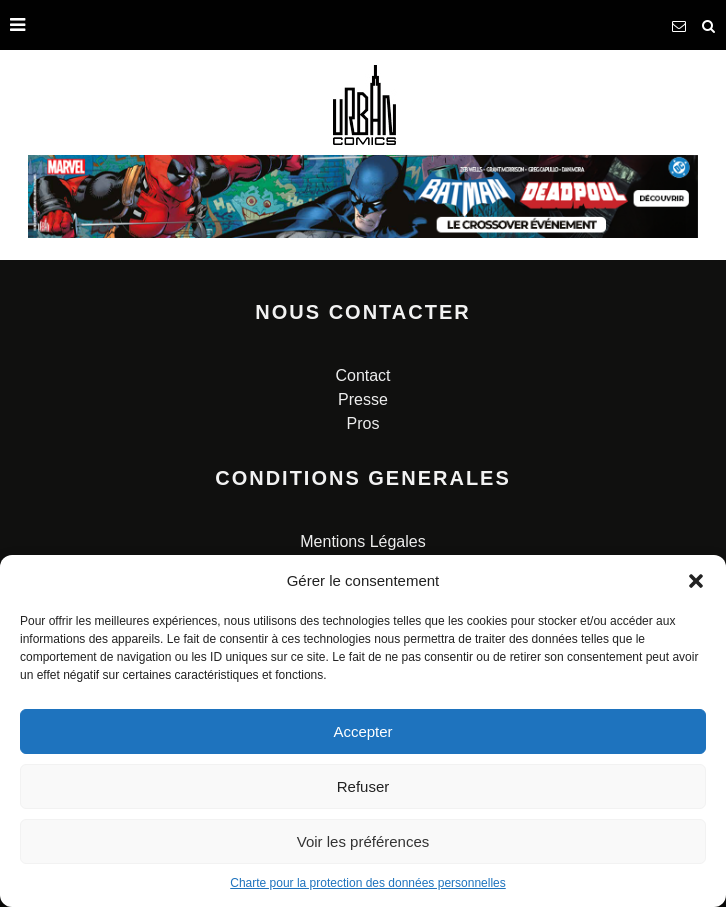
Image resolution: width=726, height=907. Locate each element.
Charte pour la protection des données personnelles (368, 883)
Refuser (363, 786)
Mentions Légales (362, 541)
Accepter (362, 731)
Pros (363, 423)
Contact (362, 375)
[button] (696, 581)
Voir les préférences (363, 841)
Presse (363, 399)
